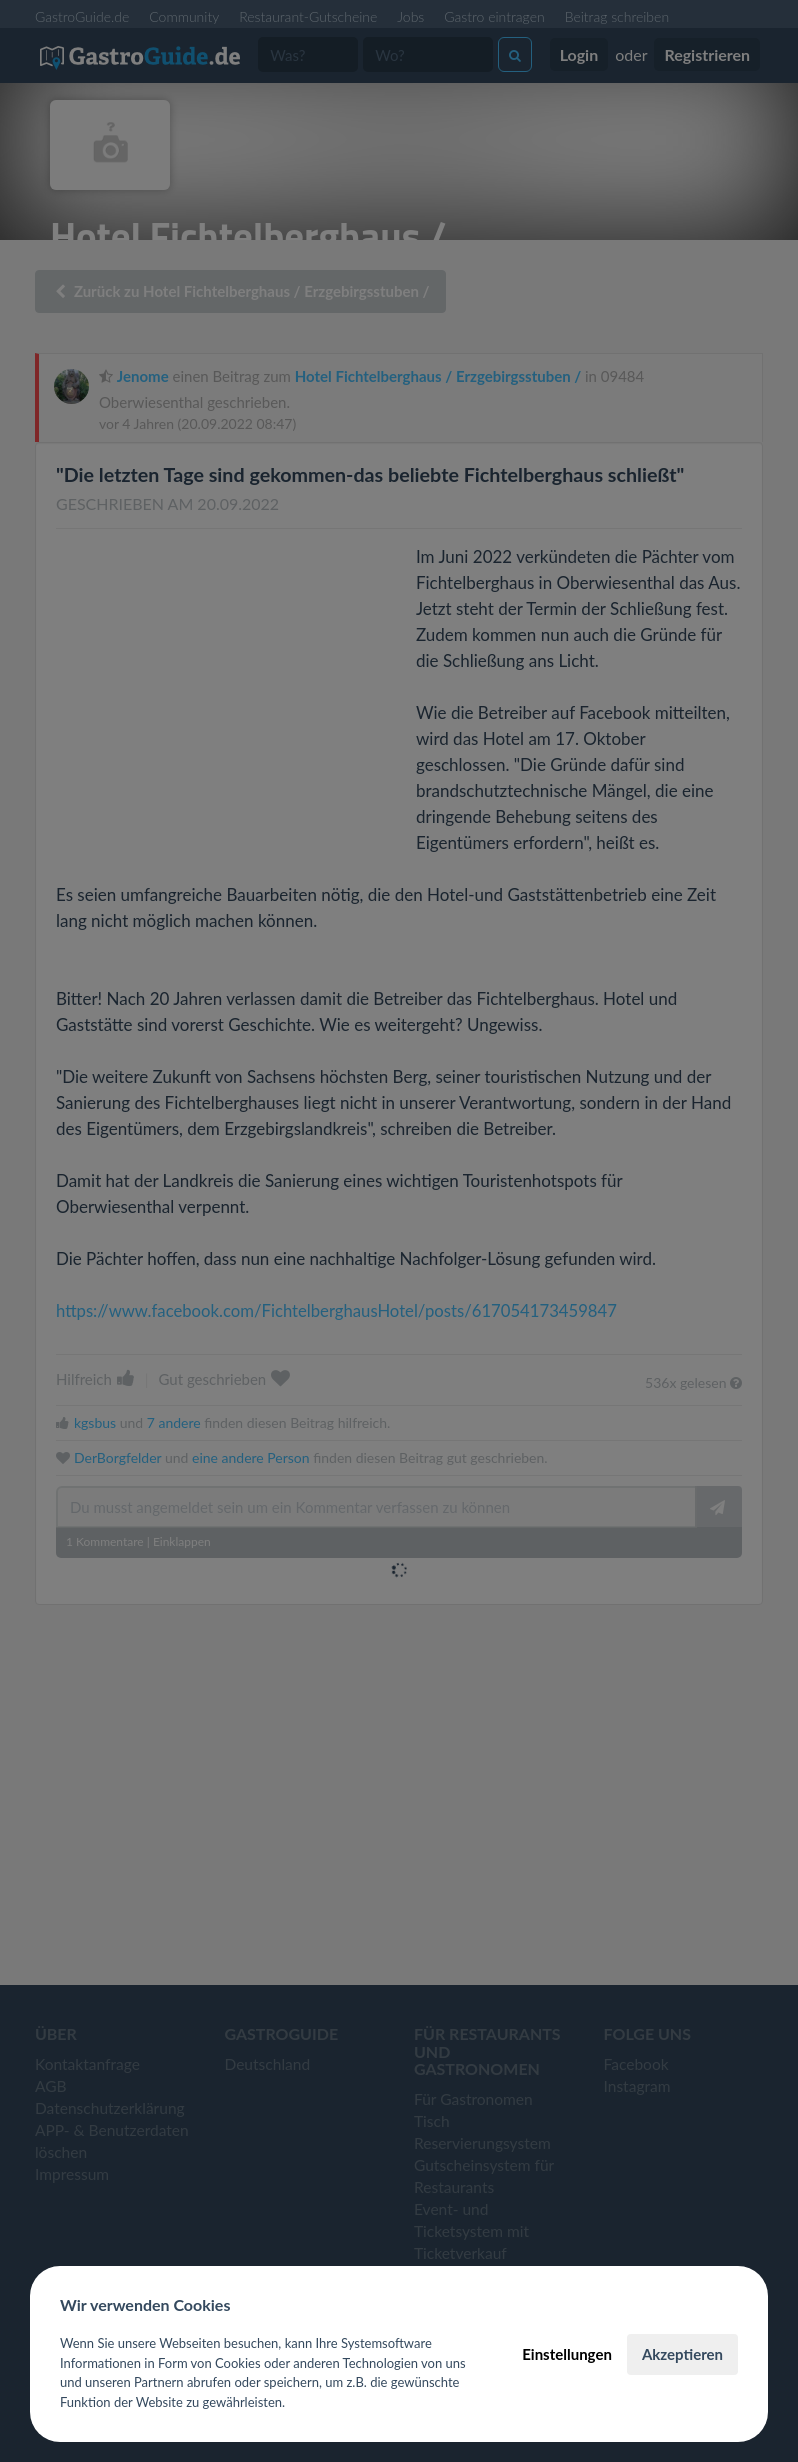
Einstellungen (567, 2354)
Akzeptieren (682, 2354)
